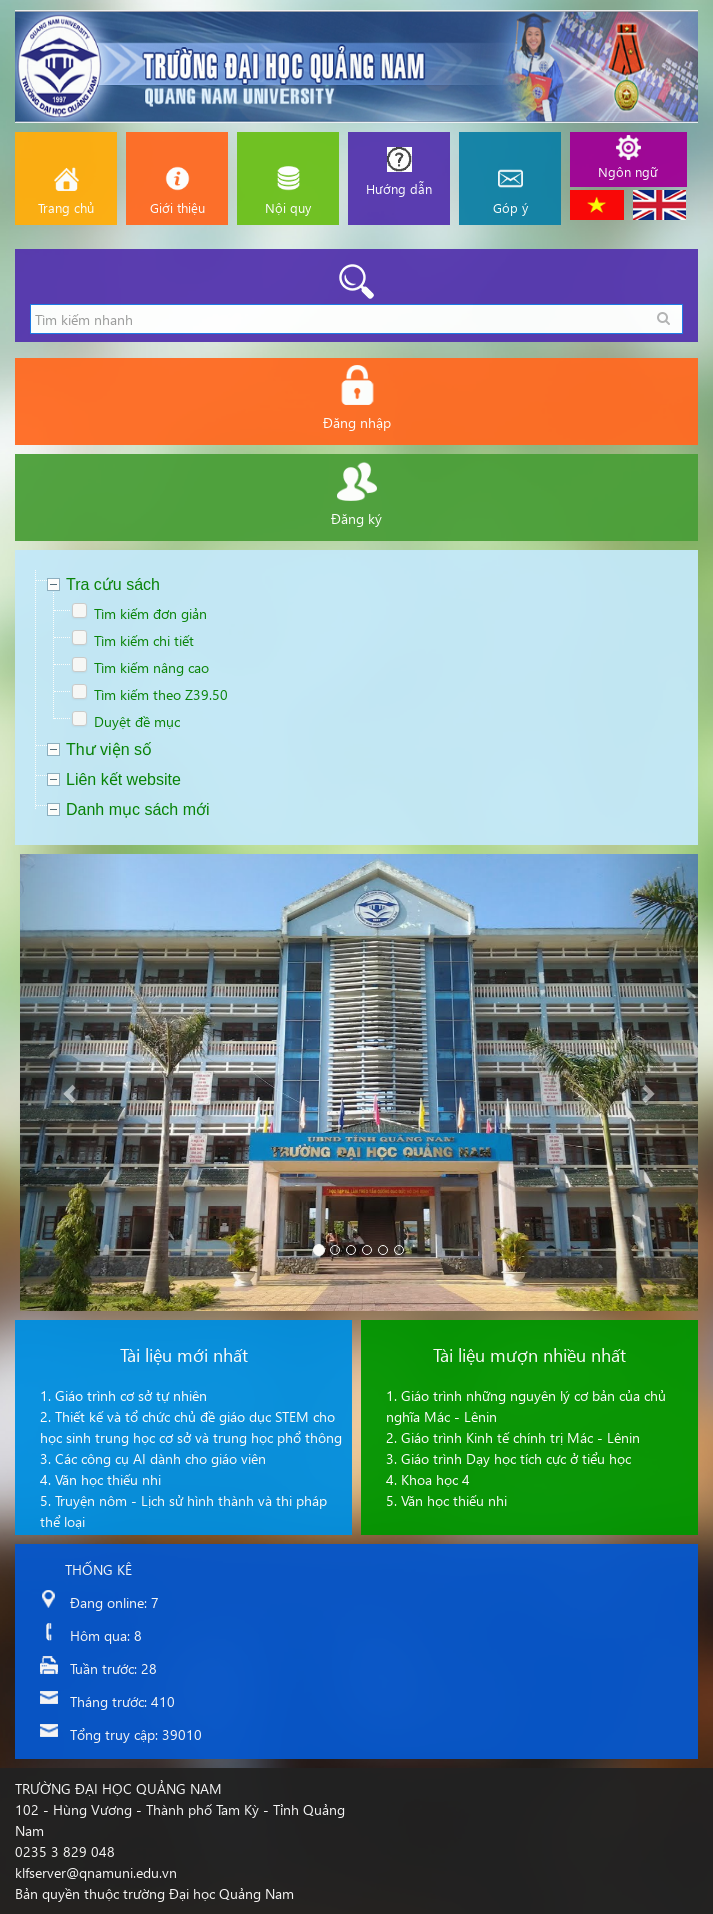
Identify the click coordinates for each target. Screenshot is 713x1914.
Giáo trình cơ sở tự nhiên (131, 1395)
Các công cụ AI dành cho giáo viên (160, 1458)
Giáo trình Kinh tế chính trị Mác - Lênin (520, 1437)
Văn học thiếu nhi (108, 1479)
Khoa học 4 (435, 1479)
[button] (71, 1082)
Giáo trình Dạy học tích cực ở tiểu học (516, 1458)
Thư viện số (109, 749)
